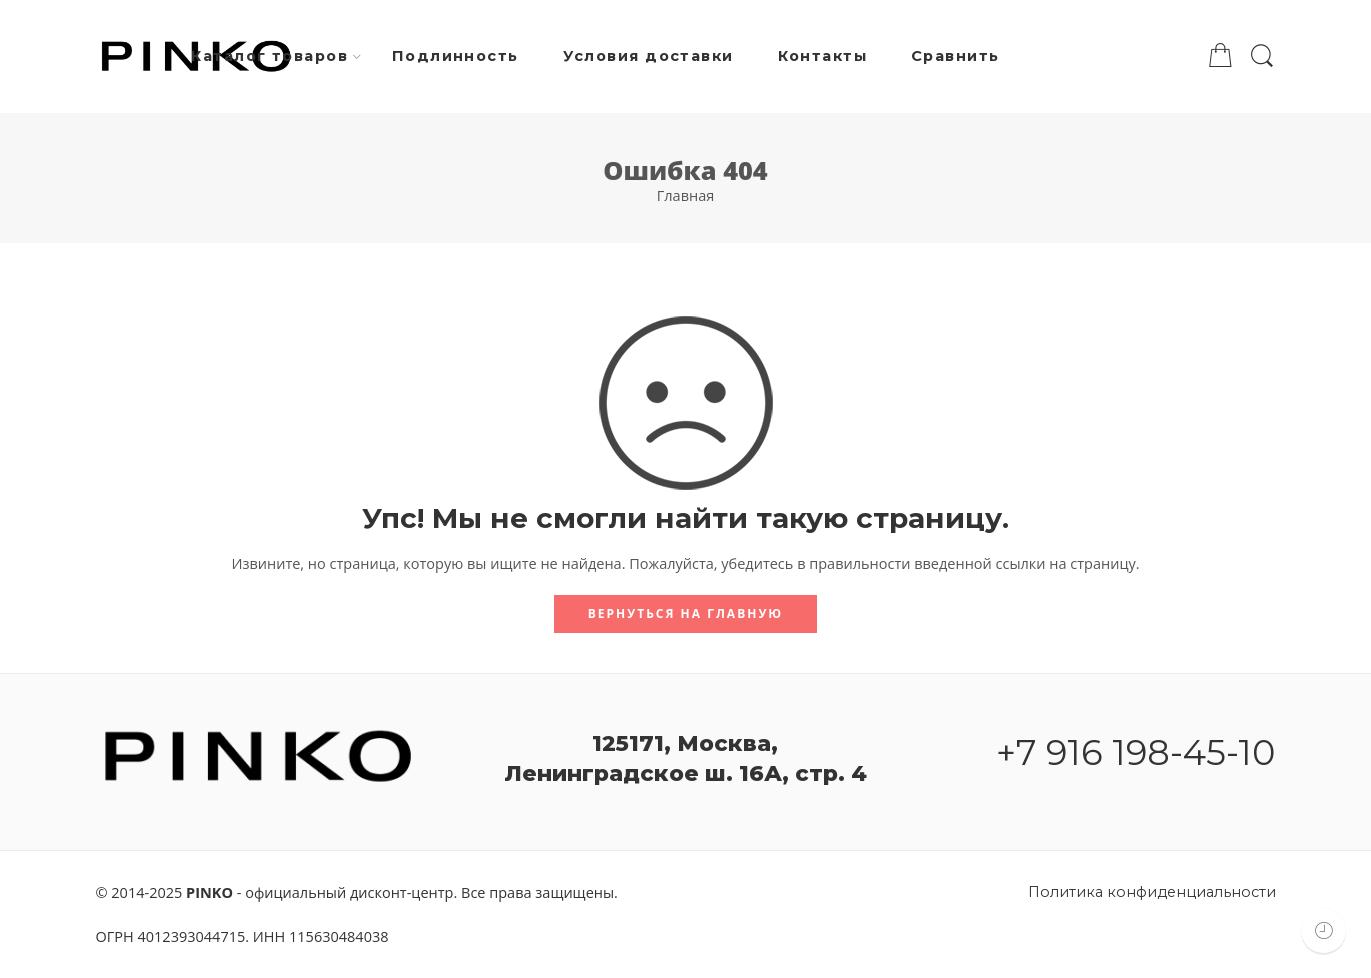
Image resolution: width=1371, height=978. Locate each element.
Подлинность (455, 56)
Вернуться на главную (685, 613)
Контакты (823, 56)
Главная (685, 195)
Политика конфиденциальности (1152, 892)
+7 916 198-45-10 (1135, 752)
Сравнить (955, 56)
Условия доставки (648, 56)
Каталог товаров (269, 57)
